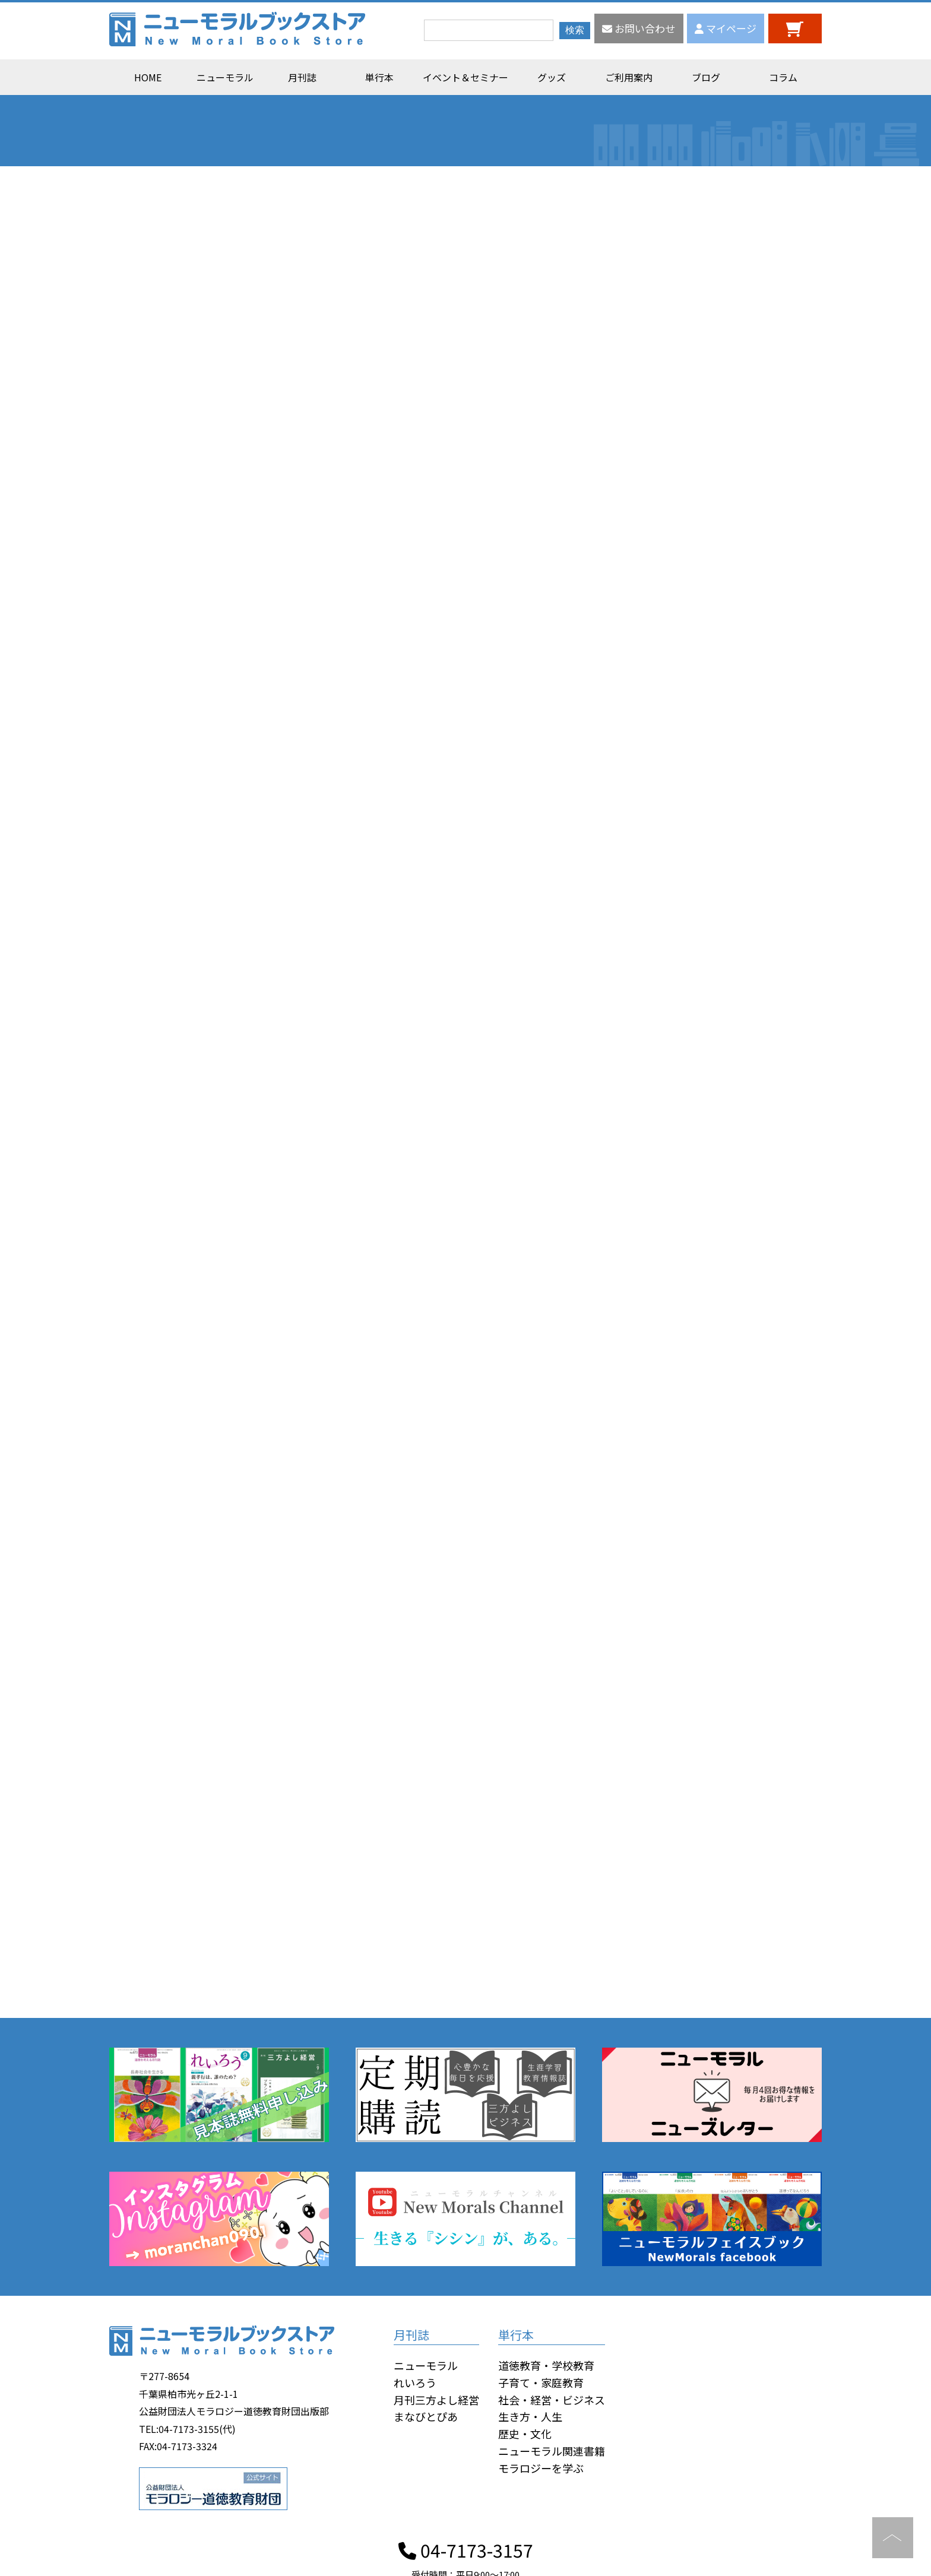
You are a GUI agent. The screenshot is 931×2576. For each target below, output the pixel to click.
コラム (783, 77)
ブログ (706, 77)
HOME (148, 77)
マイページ (725, 28)
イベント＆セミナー (465, 77)
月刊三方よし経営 (436, 2399)
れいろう (415, 2382)
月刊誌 (302, 77)
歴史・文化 (525, 2433)
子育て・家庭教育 (541, 2382)
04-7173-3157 (465, 2550)
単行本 (379, 77)
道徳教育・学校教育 (546, 2365)
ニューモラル (225, 77)
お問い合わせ (638, 28)
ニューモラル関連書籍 (551, 2450)
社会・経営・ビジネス (551, 2399)
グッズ (551, 77)
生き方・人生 (530, 2416)
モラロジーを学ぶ (541, 2468)
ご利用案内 (629, 77)
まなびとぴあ (426, 2416)
